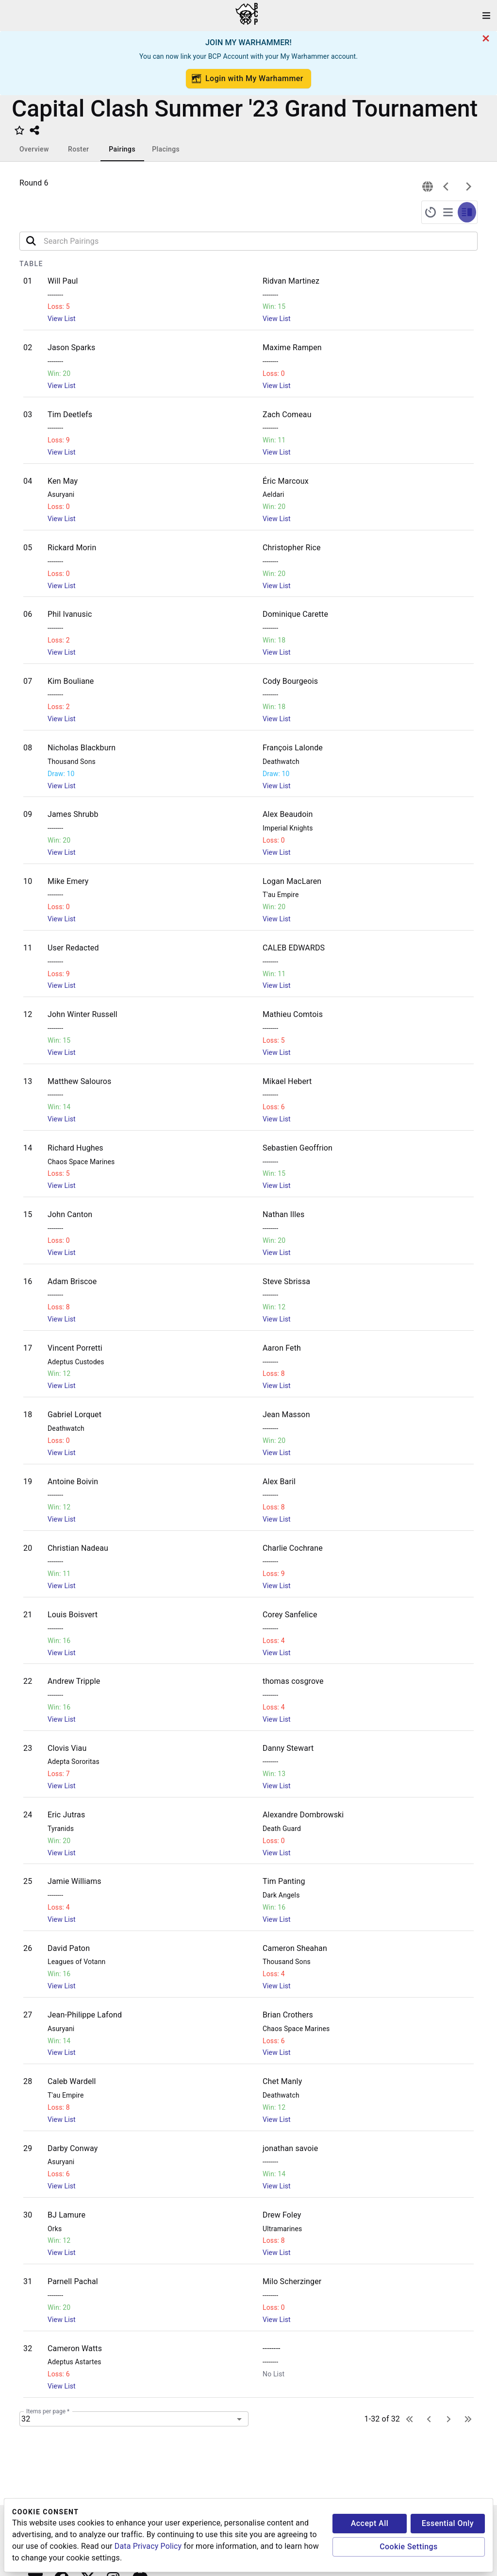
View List (62, 318)
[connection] (427, 186)
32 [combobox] (25, 2418)
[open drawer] (486, 15)
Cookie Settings (409, 2546)
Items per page (47, 2411)
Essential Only (448, 2523)
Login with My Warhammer (247, 79)
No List (273, 2374)
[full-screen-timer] (430, 212)
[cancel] (486, 38)
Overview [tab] (34, 149)
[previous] (446, 186)
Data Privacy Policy (148, 2546)
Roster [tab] (78, 149)
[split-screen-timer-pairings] (467, 212)
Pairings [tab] (122, 149)
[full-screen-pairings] (448, 212)
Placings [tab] (166, 149)
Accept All (370, 2523)
